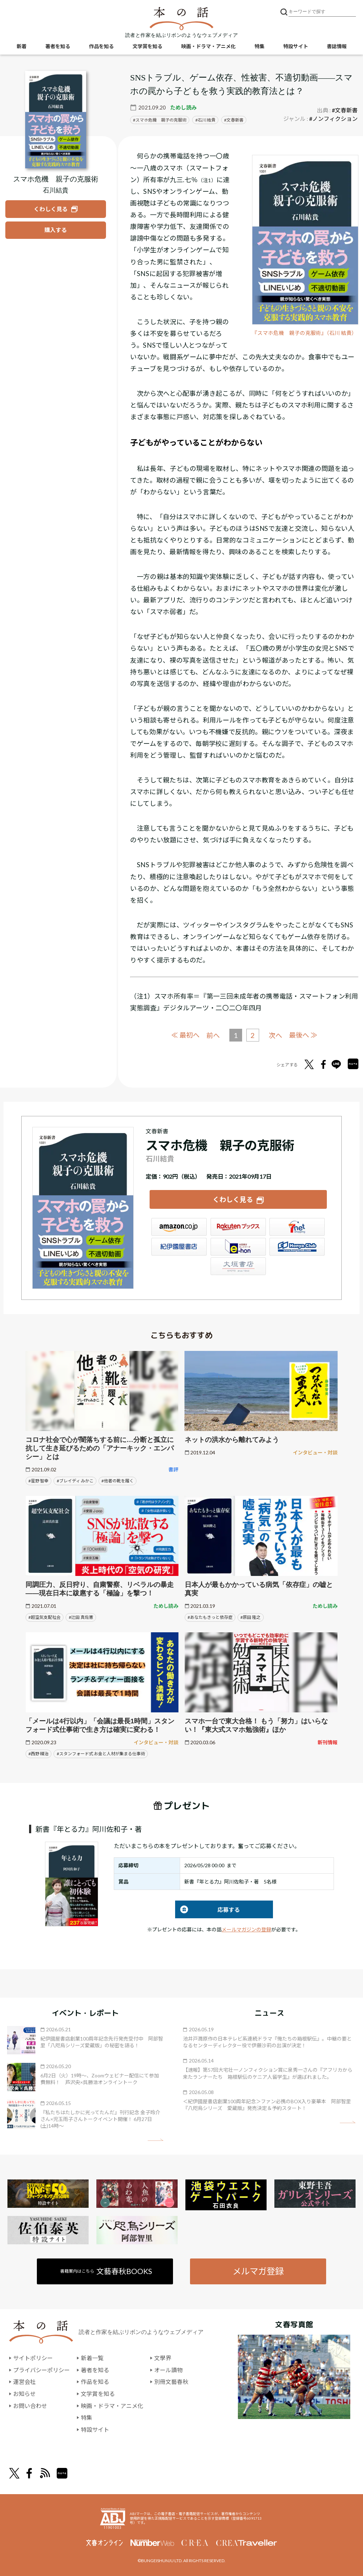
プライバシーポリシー (41, 2370)
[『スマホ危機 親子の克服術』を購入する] (55, 230)
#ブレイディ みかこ (75, 1480)
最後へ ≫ (303, 1035)
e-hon (238, 1247)
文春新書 (235, 120)
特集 (259, 46)
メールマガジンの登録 (246, 1929)
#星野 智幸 (38, 1480)
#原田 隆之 (250, 1617)
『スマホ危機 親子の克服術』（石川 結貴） (304, 333)
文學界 (162, 2358)
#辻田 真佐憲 (81, 1617)
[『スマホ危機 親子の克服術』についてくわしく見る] (55, 119)
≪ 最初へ (185, 1035)
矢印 (155, 2140)
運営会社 (24, 2381)
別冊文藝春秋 (171, 2381)
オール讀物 (168, 2370)
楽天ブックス (238, 1227)
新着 (22, 46)
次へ (275, 1035)
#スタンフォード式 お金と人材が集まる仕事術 (101, 1753)
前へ (213, 1035)
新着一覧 (92, 2358)
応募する (207, 1910)
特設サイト (295, 46)
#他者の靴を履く (117, 1480)
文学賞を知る (147, 46)
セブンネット (297, 1227)
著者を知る (57, 46)
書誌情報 (337, 46)
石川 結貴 (207, 120)
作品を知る (101, 46)
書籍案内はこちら (106, 2271)
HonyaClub (297, 1247)
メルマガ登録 (258, 2271)
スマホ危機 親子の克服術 (160, 120)
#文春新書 (345, 110)
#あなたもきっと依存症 (210, 1617)
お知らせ (24, 2393)
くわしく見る (233, 1199)
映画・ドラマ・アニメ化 (208, 46)
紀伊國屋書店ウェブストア (179, 1247)
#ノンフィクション (333, 118)
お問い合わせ (30, 2405)
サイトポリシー (33, 2358)
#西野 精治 (38, 1753)
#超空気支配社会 (44, 1617)
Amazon (179, 1227)
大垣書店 (238, 1266)
